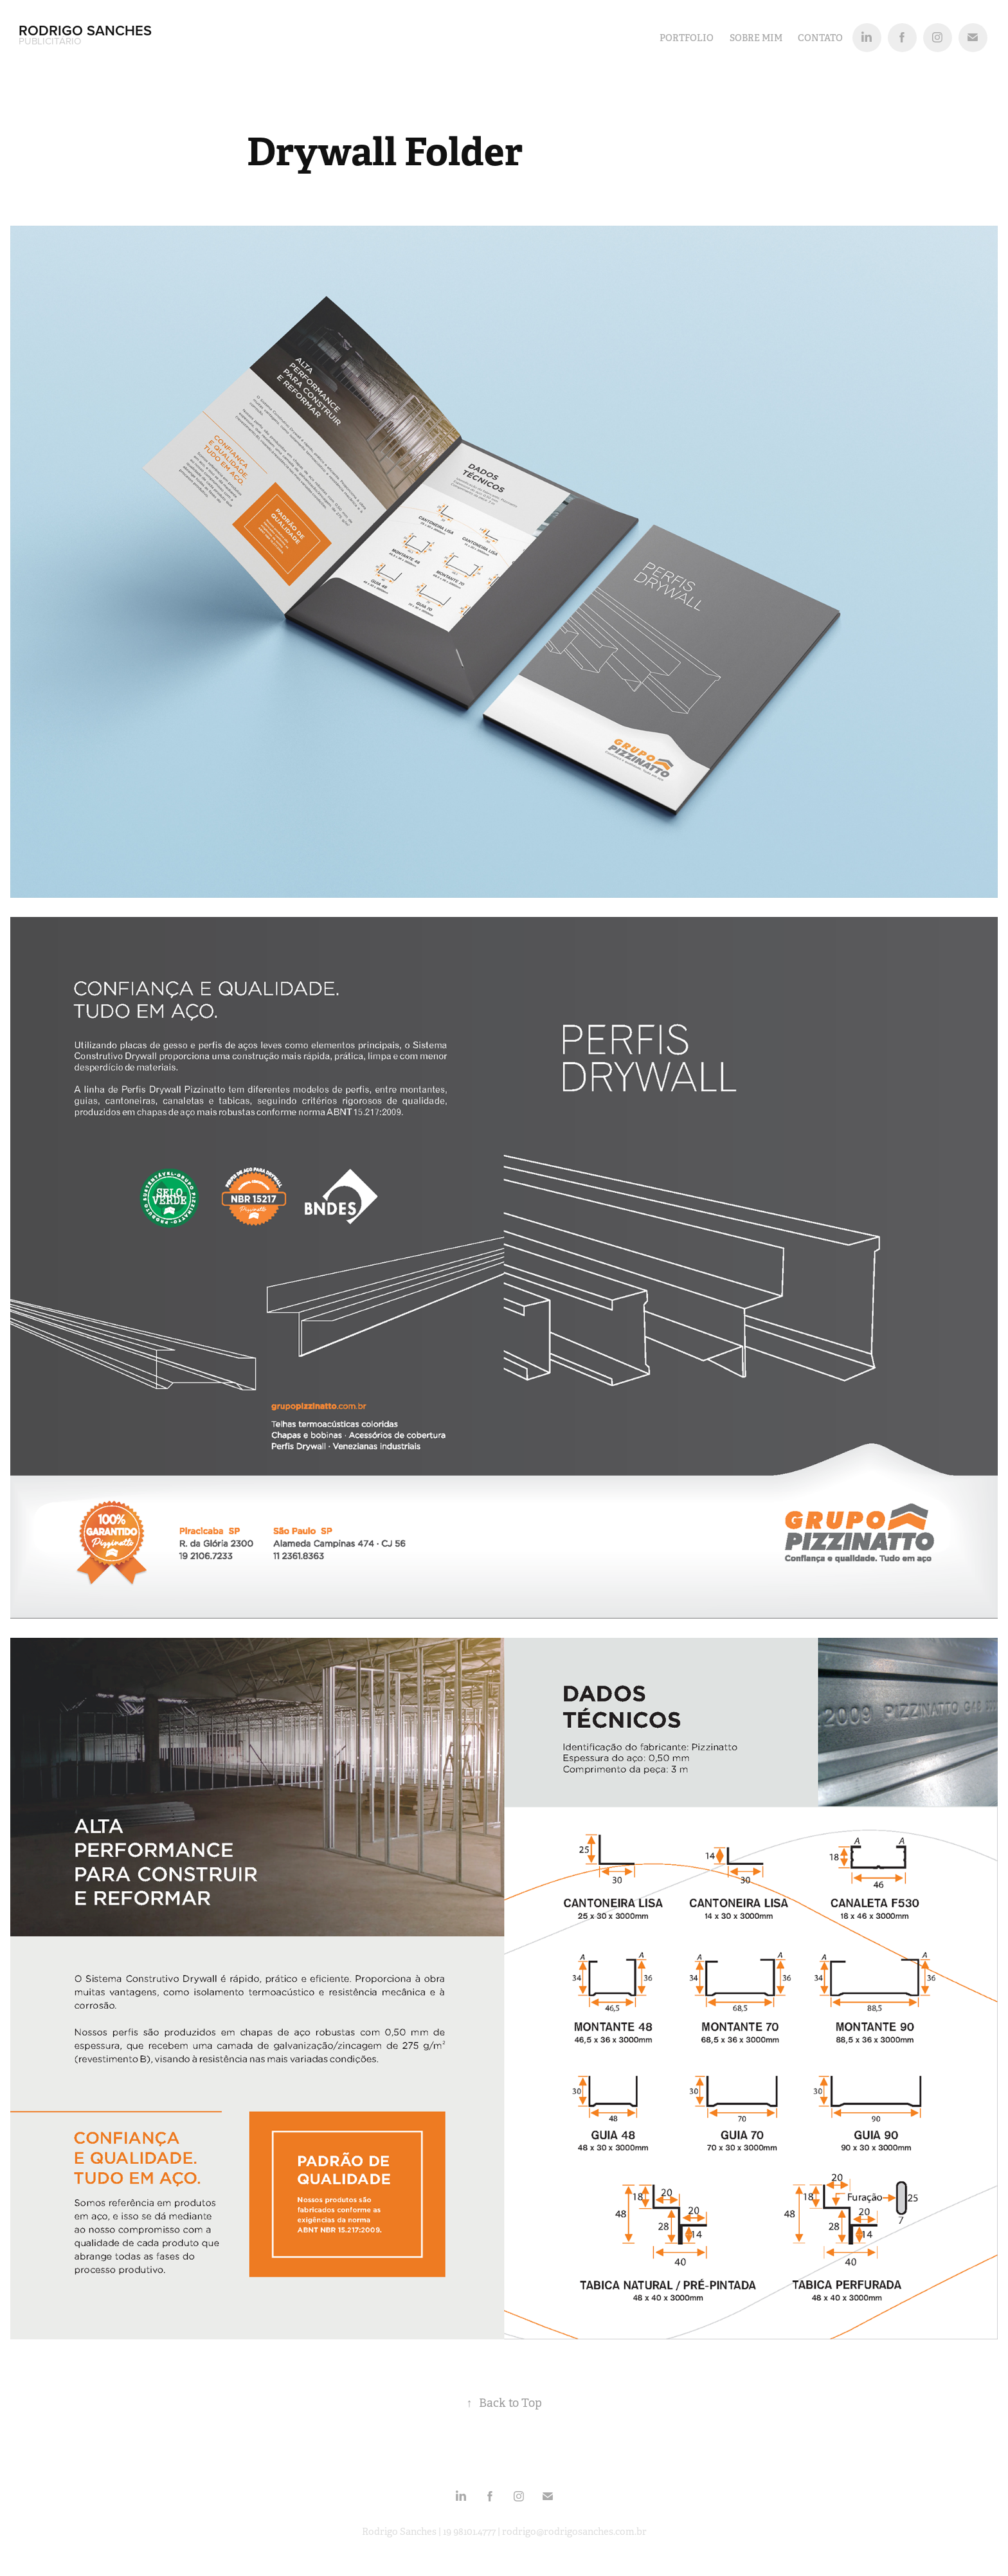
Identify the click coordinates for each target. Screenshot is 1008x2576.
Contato (820, 38)
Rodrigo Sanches (87, 30)
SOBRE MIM (756, 38)
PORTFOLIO (687, 38)
